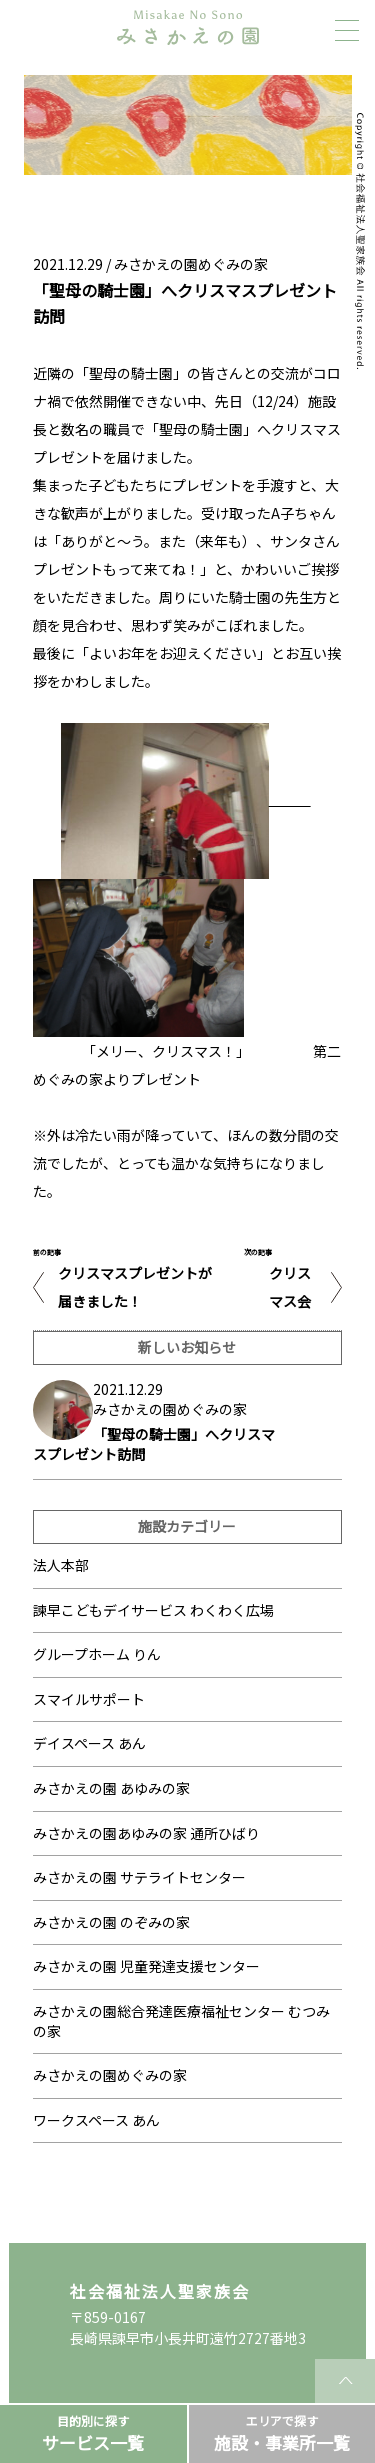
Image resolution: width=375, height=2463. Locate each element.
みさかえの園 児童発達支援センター (146, 1966)
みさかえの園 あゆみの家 (111, 1788)
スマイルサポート (89, 1699)
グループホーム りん (97, 1654)
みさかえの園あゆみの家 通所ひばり (146, 1833)
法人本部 (61, 1565)
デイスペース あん (89, 1743)
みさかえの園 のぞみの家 (111, 1922)
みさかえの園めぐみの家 (191, 264)
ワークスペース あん (96, 2120)
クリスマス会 (290, 1287)
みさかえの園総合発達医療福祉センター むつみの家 (181, 2021)
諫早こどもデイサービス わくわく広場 (153, 1610)
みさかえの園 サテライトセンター (139, 1877)
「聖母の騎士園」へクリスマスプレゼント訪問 (154, 1444)
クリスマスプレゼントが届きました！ (135, 1287)
